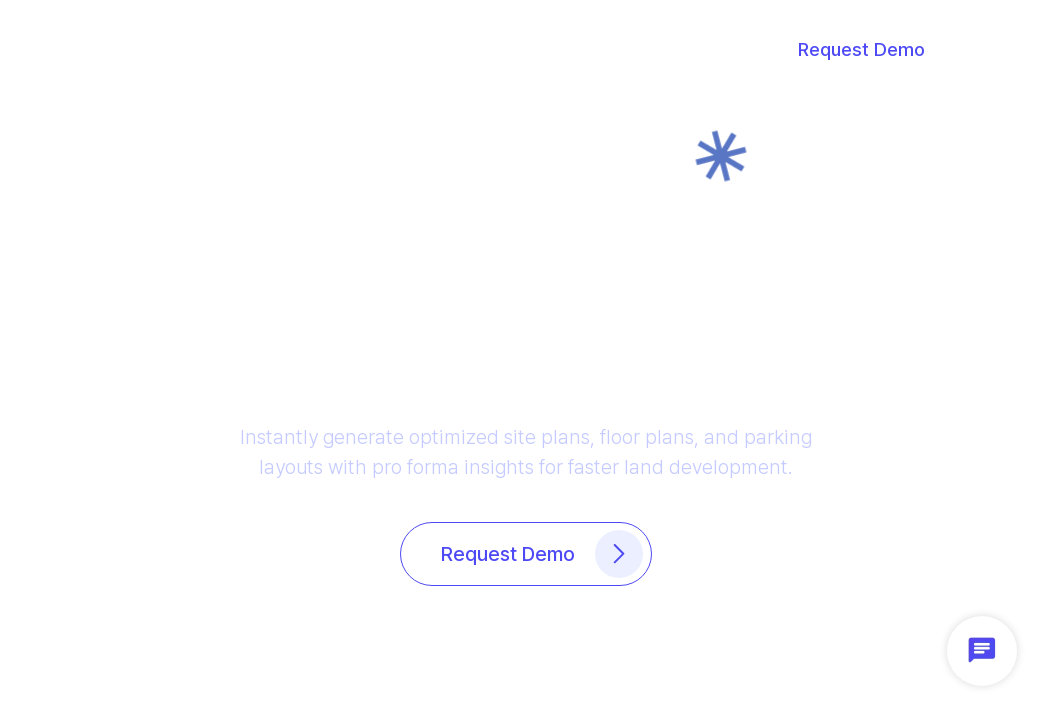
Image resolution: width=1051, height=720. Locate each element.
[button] (166, 50)
